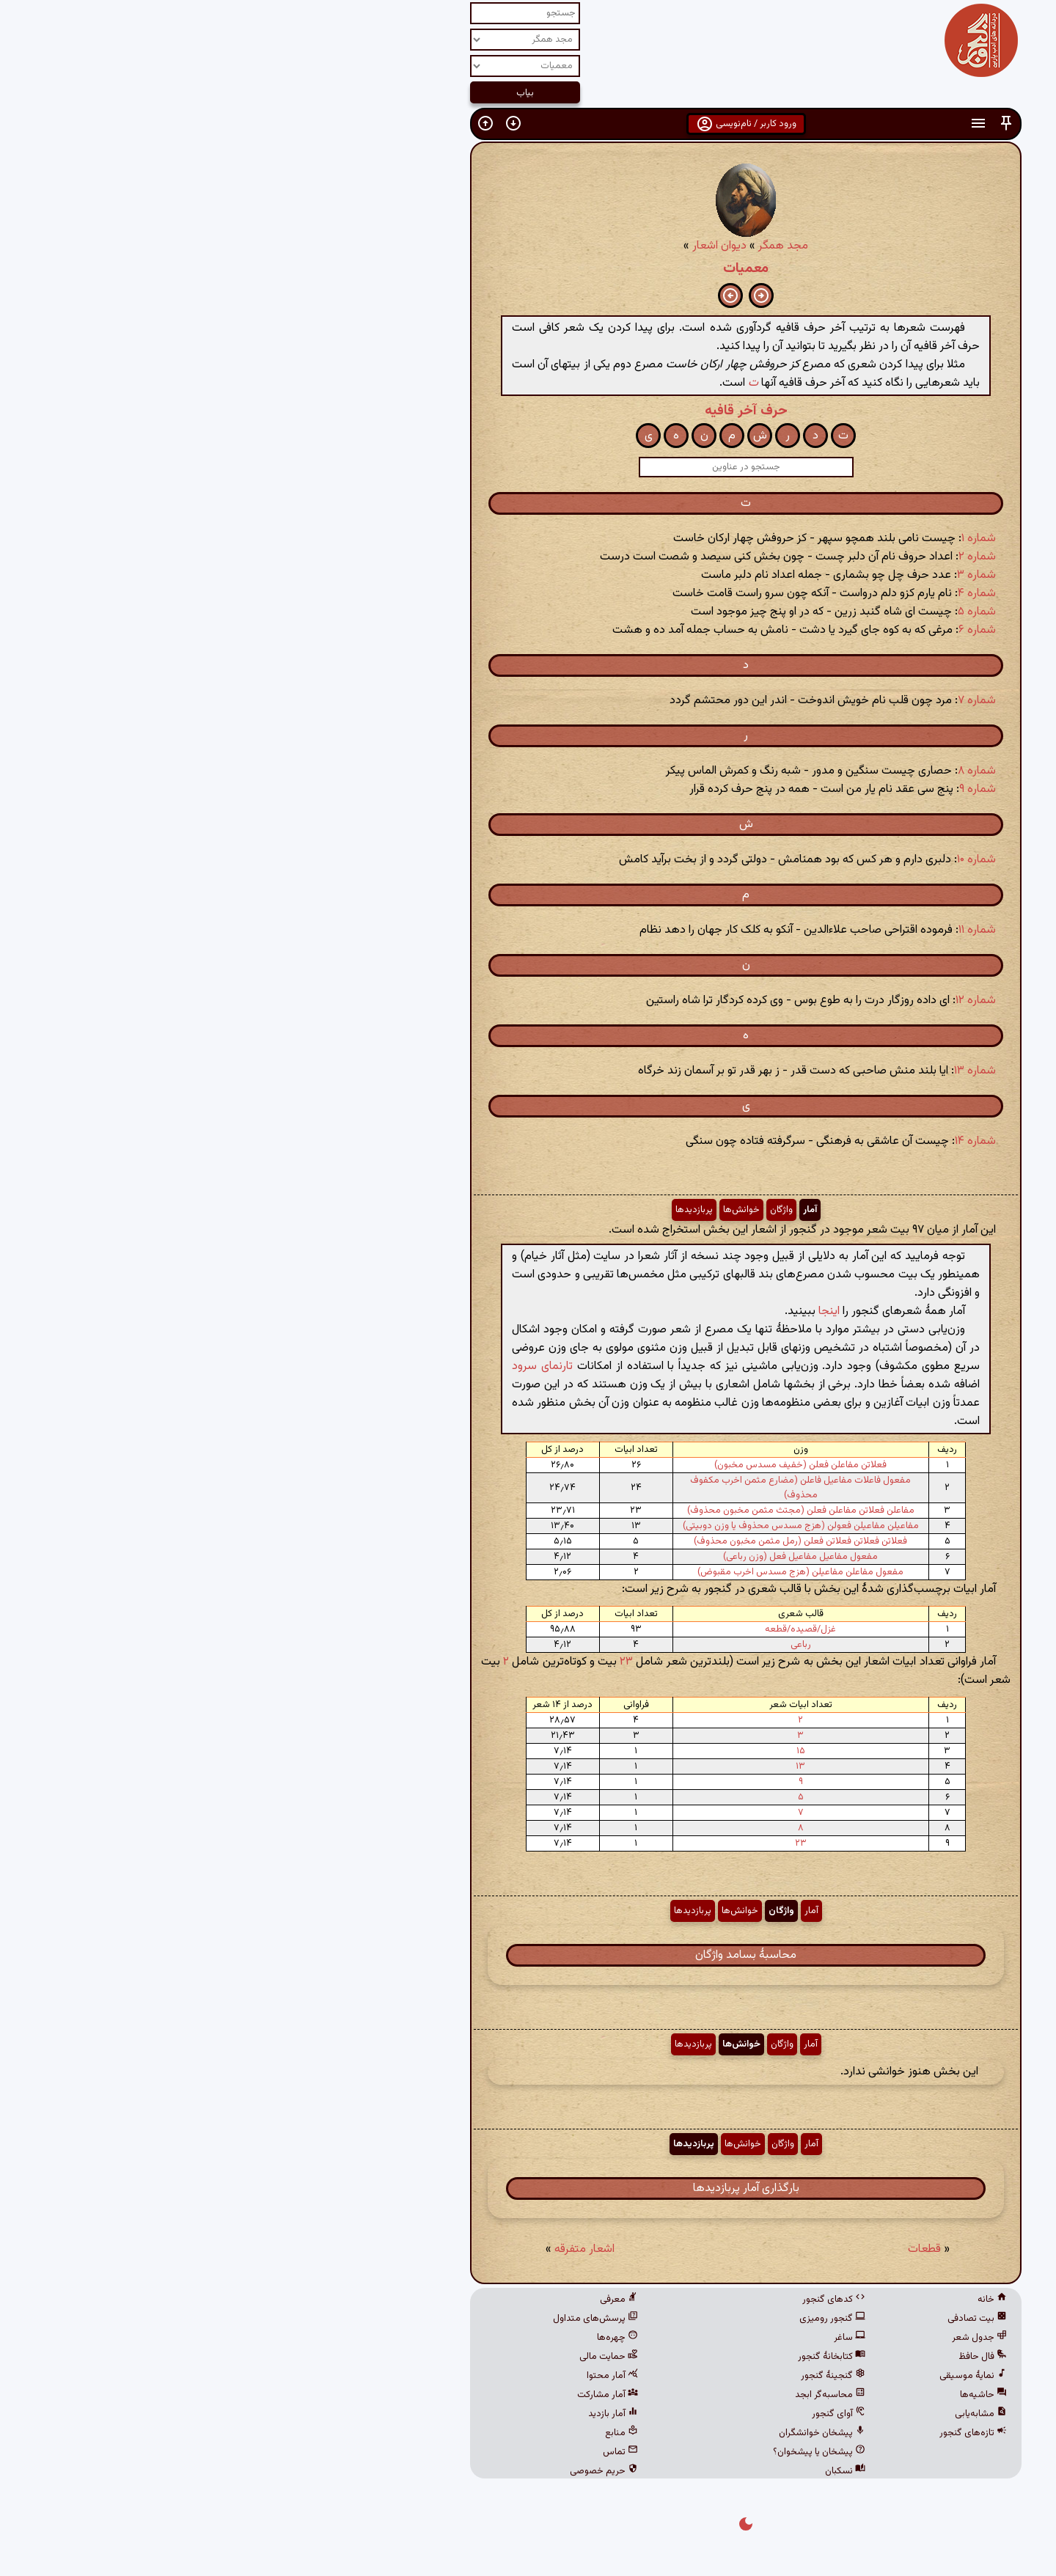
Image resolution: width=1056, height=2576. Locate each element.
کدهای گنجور (616, 2299)
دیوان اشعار (501, 246)
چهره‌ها (399, 2337)
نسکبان (627, 2471)
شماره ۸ (759, 771)
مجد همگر (565, 246)
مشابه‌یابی (763, 2414)
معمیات (528, 268)
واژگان (563, 1210)
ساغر (632, 2337)
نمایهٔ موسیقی (755, 2375)
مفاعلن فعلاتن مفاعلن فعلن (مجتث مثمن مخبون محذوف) (583, 1510)
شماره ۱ (761, 538)
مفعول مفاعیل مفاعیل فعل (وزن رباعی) (582, 1556)
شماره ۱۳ (757, 1071)
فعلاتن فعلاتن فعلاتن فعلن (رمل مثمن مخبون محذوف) (582, 1541)
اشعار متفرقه (367, 2249)
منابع (403, 2433)
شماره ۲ (759, 557)
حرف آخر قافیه (528, 411)
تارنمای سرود (324, 1366)
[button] (788, 123)
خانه (774, 2299)
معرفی (401, 2299)
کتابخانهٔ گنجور (614, 2356)
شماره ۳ (758, 575)
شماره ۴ (759, 593)
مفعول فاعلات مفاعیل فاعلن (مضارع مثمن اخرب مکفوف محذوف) (582, 1487)
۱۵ (583, 1751)
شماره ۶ (759, 630)
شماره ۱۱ (759, 930)
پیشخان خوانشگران (604, 2433)
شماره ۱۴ (757, 1141)
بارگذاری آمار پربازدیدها (528, 2188)
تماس (402, 2452)
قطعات (706, 2249)
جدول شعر (761, 2337)
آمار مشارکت (389, 2395)
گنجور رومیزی (615, 2318)
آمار (592, 1210)
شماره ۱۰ (758, 860)
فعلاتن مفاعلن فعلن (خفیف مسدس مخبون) (582, 1465)
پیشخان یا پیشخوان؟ (601, 2452)
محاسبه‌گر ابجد (612, 2395)
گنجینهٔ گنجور (615, 2375)
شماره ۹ (759, 789)
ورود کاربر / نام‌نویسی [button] (528, 124)
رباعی (583, 1644)
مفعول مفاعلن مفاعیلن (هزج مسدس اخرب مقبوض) (583, 1572)
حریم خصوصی (386, 2471)
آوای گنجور (621, 2414)
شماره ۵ (759, 612)
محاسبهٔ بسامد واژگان (528, 1955)
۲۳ (408, 1662)
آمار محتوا (394, 2375)
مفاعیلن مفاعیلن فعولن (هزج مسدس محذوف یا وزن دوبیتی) (583, 1526)
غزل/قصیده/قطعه (582, 1629)
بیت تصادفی (759, 2318)
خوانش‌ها (523, 1210)
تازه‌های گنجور (755, 2433)
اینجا (611, 1311)
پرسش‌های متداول (377, 2318)
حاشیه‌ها (765, 2395)
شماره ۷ (759, 700)
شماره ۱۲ (758, 1000)
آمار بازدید (395, 2414)
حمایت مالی (391, 2356)
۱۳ (582, 1766)
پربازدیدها (476, 1210)
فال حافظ (765, 2356)
